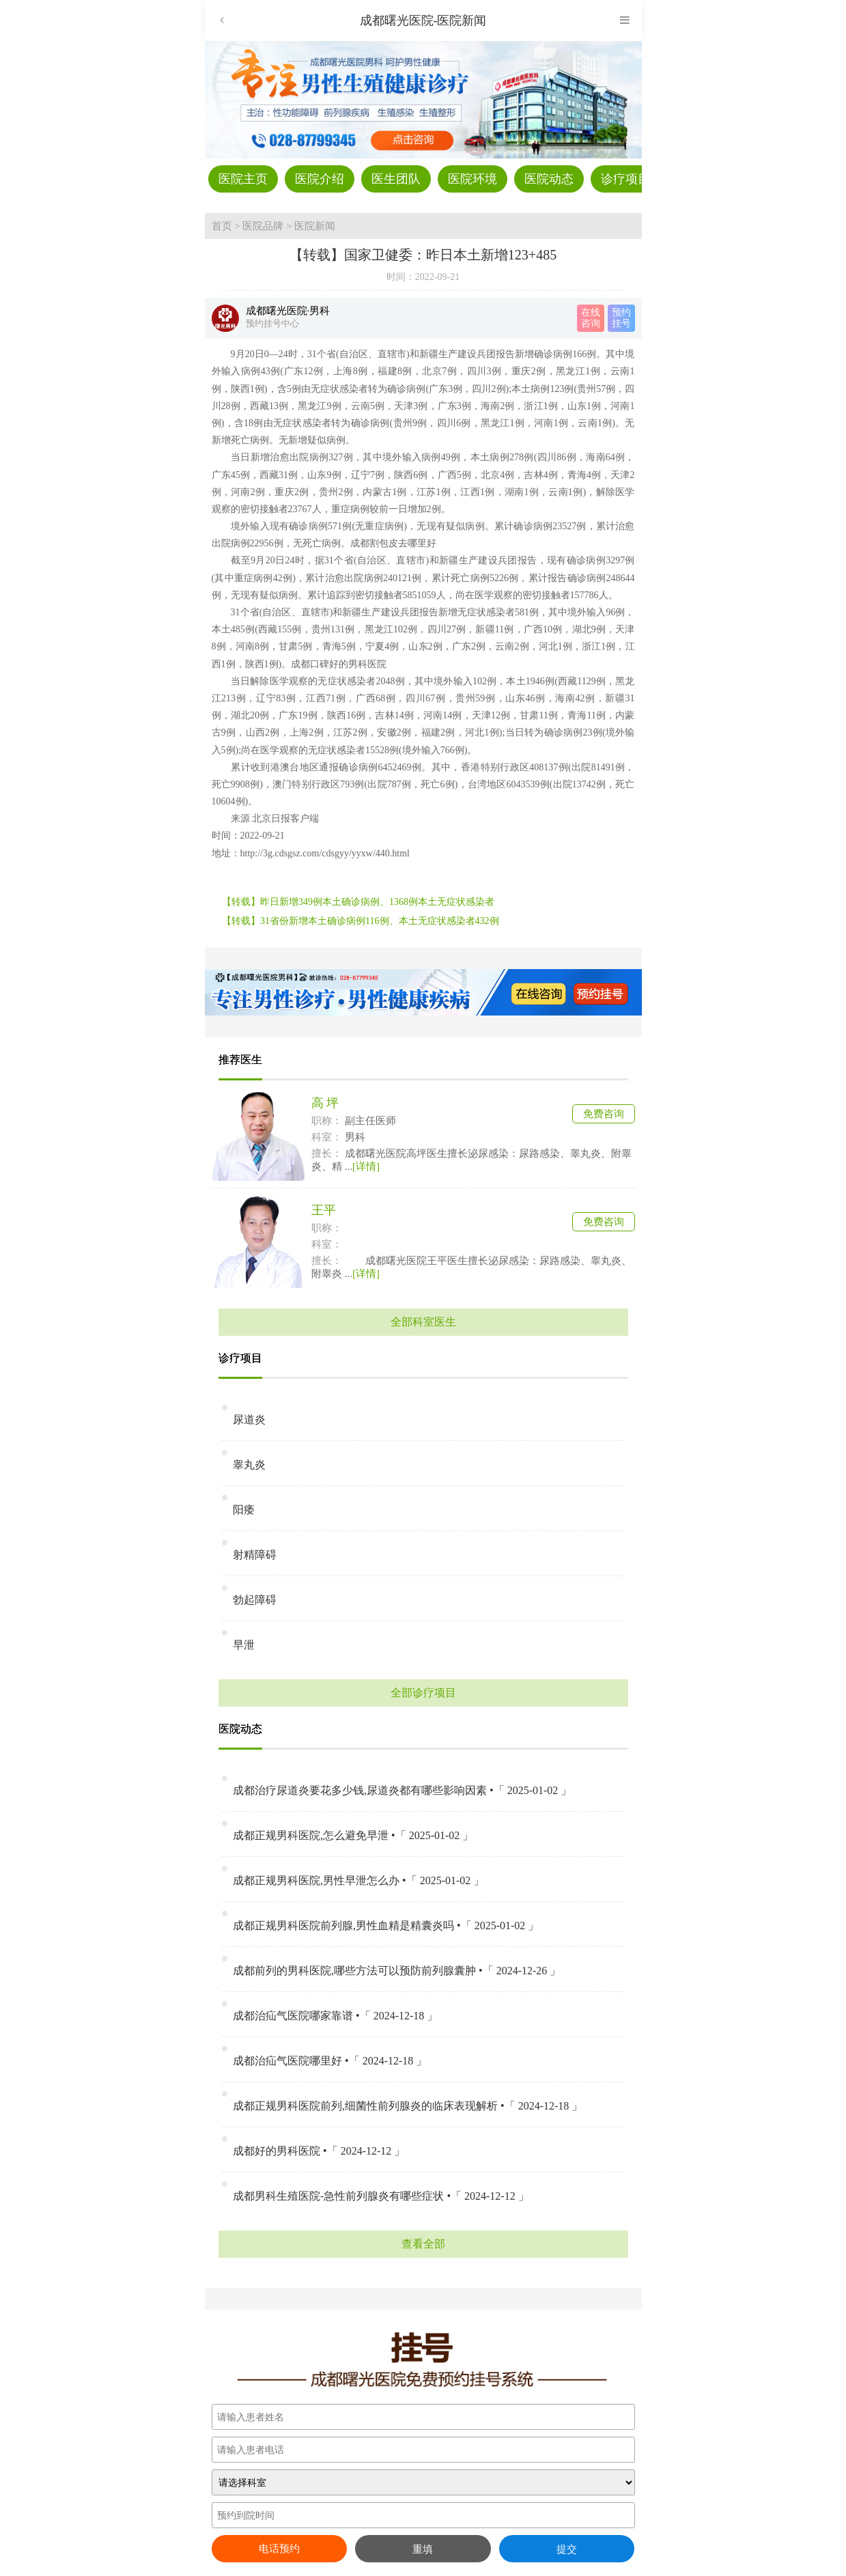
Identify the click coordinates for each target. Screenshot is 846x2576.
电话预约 (279, 2548)
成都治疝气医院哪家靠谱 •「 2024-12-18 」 (335, 2015)
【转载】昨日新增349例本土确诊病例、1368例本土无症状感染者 (358, 902)
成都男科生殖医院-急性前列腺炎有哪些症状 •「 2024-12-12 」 (381, 2196)
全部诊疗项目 (423, 1692)
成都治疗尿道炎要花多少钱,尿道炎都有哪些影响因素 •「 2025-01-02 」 (402, 1790)
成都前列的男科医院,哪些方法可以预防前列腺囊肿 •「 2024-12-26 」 (397, 1970)
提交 (566, 2549)
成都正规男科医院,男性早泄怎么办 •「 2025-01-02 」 (358, 1880)
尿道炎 (249, 1419)
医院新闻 (314, 226)
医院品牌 (262, 226)
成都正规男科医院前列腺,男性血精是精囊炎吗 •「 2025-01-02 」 (386, 1925)
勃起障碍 (255, 1600)
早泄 (244, 1645)
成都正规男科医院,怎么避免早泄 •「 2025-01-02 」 (353, 1835)
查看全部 (423, 2244)
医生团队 (396, 179)
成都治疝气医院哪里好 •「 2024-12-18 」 (330, 2061)
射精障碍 (255, 1554)
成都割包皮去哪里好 (393, 543)
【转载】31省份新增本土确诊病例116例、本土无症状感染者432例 (360, 921)
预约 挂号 (621, 317)
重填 (422, 2549)
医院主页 (243, 179)
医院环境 (472, 179)
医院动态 (549, 179)
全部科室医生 (423, 1322)
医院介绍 (319, 179)
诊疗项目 (625, 179)
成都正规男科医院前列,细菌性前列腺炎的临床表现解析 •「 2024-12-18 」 (407, 2106)
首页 (222, 226)
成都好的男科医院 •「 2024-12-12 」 (319, 2151)
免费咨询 (603, 1113)
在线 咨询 (590, 317)
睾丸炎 (249, 1464)
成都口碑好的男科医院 (338, 664)
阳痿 (244, 1509)
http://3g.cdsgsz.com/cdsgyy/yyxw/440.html (325, 853)
